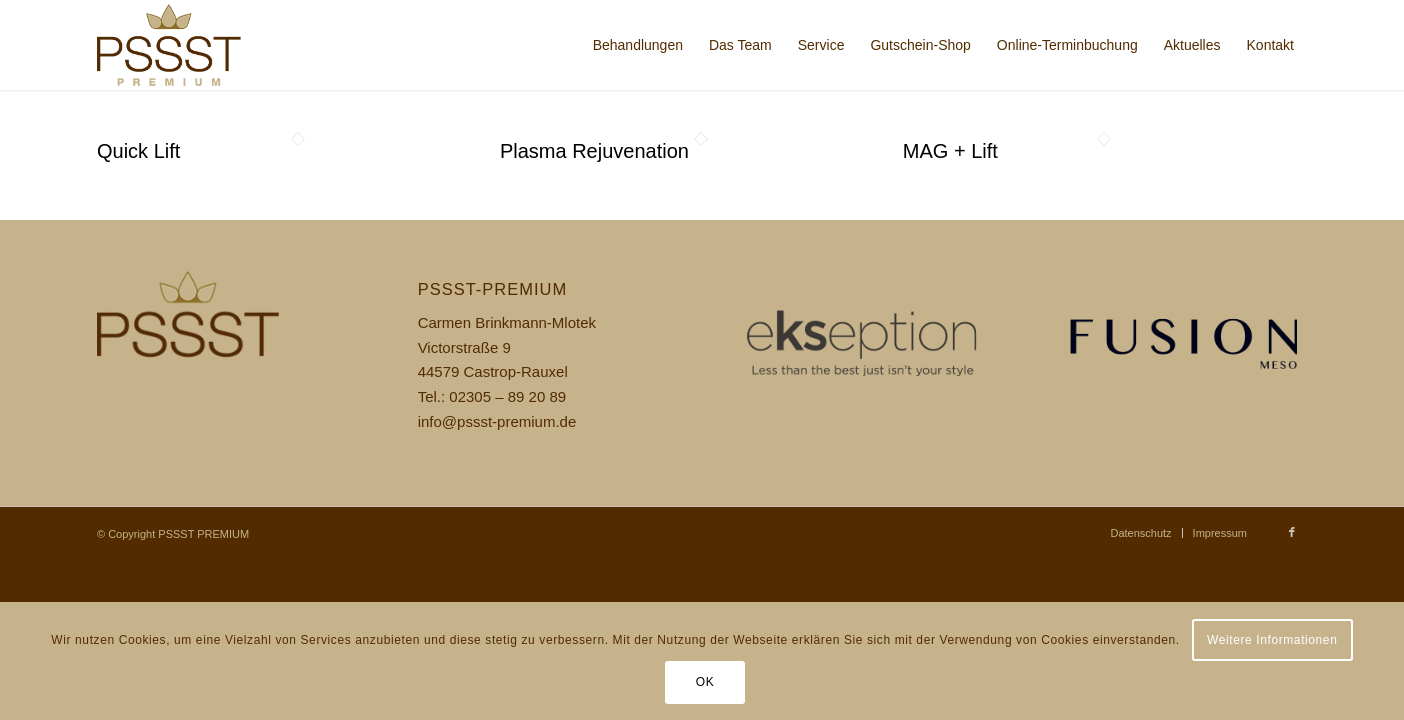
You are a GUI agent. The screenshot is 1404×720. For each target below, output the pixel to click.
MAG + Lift (950, 151)
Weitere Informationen (1272, 640)
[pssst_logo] (195, 45)
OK (705, 682)
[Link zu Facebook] (1292, 532)
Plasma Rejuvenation (594, 151)
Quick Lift (138, 151)
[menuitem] (638, 45)
